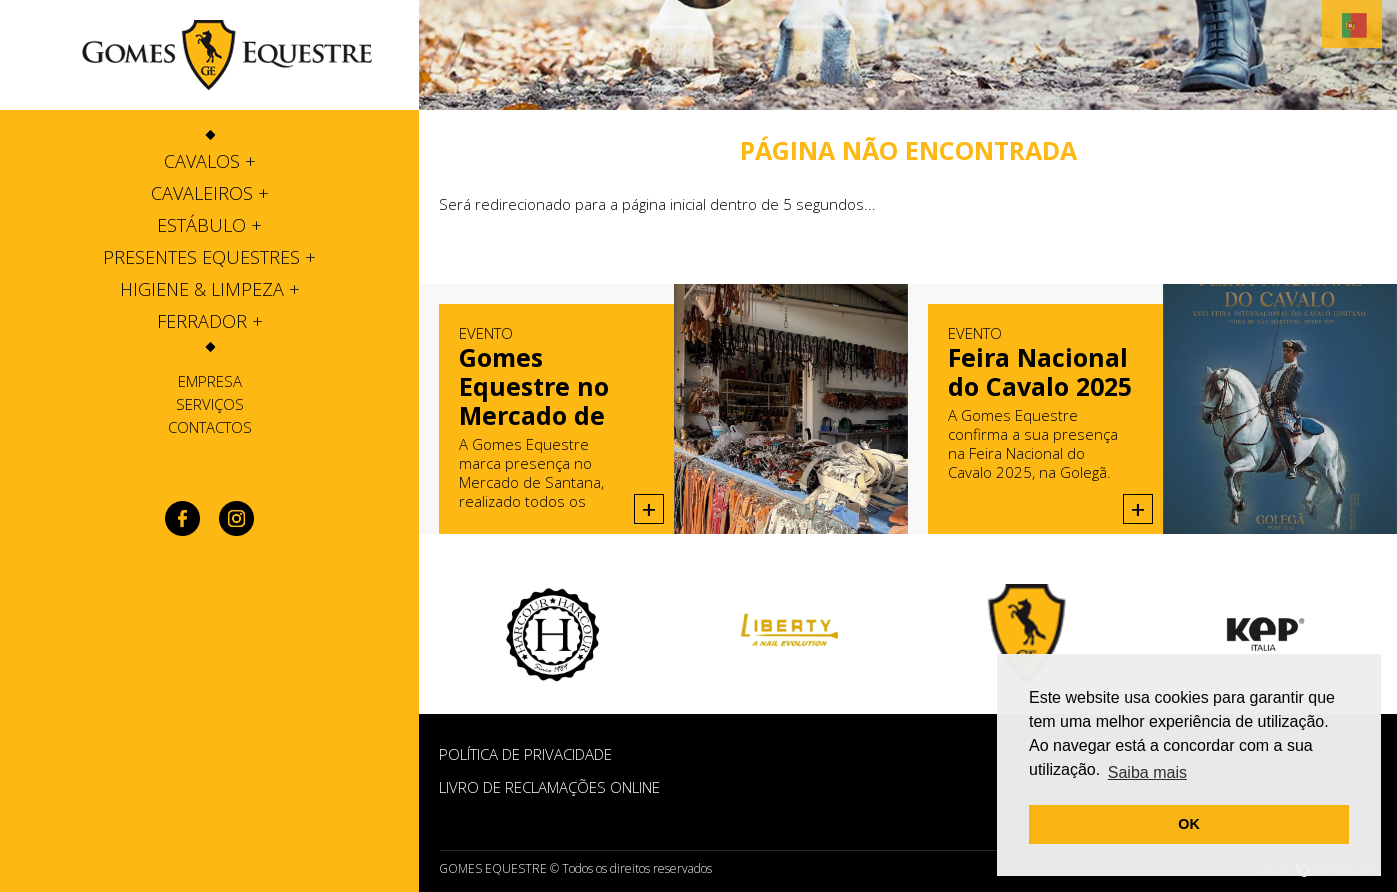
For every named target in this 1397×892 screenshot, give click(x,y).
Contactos (210, 427)
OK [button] (1189, 824)
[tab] (209, 161)
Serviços (210, 404)
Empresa (210, 381)
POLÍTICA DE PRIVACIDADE (525, 754)
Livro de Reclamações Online (549, 787)
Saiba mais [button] (1147, 772)
